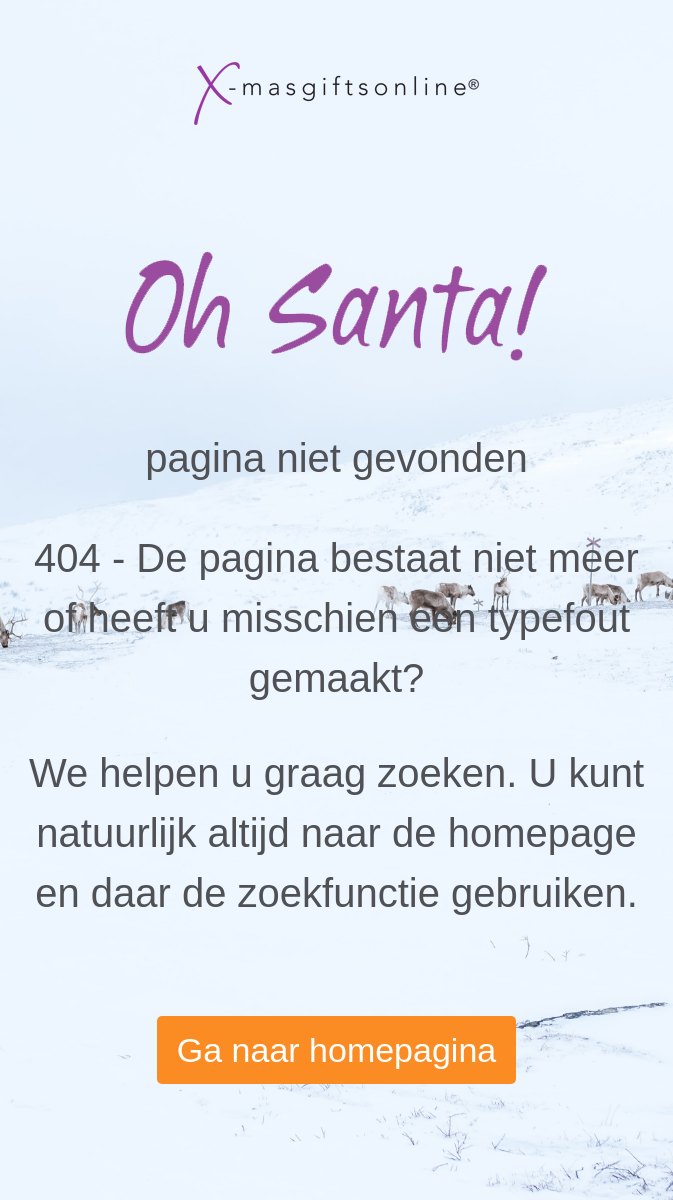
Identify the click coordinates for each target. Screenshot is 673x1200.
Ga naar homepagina (336, 1050)
